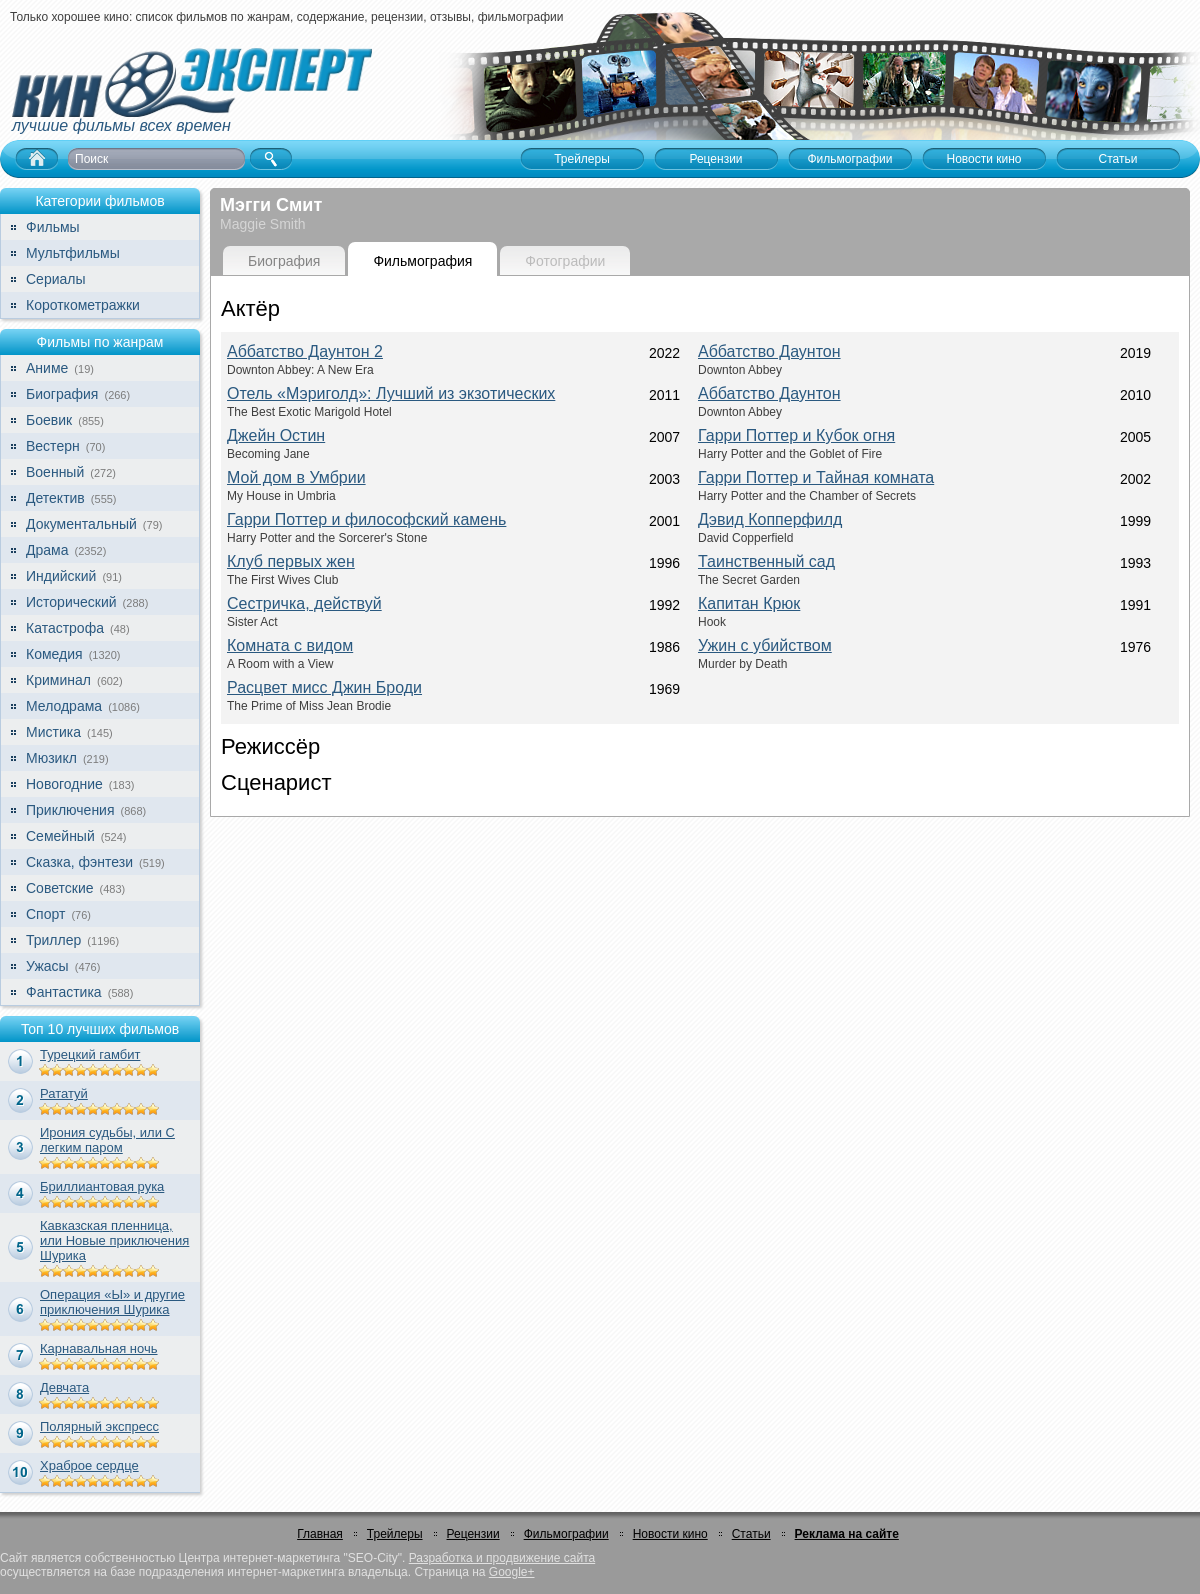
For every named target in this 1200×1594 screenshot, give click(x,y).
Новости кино (670, 1534)
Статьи (751, 1534)
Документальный (81, 524)
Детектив (55, 498)
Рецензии (473, 1534)
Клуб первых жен (291, 561)
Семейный (60, 836)
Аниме (47, 368)
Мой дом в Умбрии (296, 477)
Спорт (45, 914)
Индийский (61, 576)
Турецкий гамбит (90, 1054)
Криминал (58, 680)
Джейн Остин (276, 435)
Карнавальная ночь (99, 1348)
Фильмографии (566, 1534)
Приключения (70, 810)
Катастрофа (65, 628)
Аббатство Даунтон (769, 351)
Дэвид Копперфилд (770, 519)
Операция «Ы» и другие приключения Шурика (112, 1302)
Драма (47, 550)
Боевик (49, 420)
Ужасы (47, 966)
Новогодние (64, 784)
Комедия (54, 654)
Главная (320, 1534)
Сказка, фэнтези (79, 862)
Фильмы (53, 227)
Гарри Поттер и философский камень (366, 519)
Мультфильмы (73, 253)
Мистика (53, 732)
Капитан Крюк (749, 603)
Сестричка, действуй (304, 603)
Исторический (71, 602)
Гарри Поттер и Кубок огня (796, 435)
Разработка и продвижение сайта (502, 1558)
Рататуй (64, 1093)
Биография (62, 394)
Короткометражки (83, 305)
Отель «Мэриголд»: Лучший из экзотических (391, 393)
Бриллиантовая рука (102, 1186)
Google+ (512, 1572)
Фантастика (64, 992)
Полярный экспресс (99, 1426)
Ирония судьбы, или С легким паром (107, 1140)
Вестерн (53, 446)
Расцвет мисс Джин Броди (324, 687)
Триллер (53, 940)
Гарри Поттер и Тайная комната (816, 477)
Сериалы (56, 279)
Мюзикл (51, 758)
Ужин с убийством (765, 645)
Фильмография (422, 261)
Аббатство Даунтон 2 (305, 351)
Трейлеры (395, 1534)
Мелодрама (64, 706)
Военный (55, 472)
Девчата (64, 1387)
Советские (59, 888)
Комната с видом (290, 645)
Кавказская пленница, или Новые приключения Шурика (114, 1240)
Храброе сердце (89, 1465)
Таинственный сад (766, 561)
